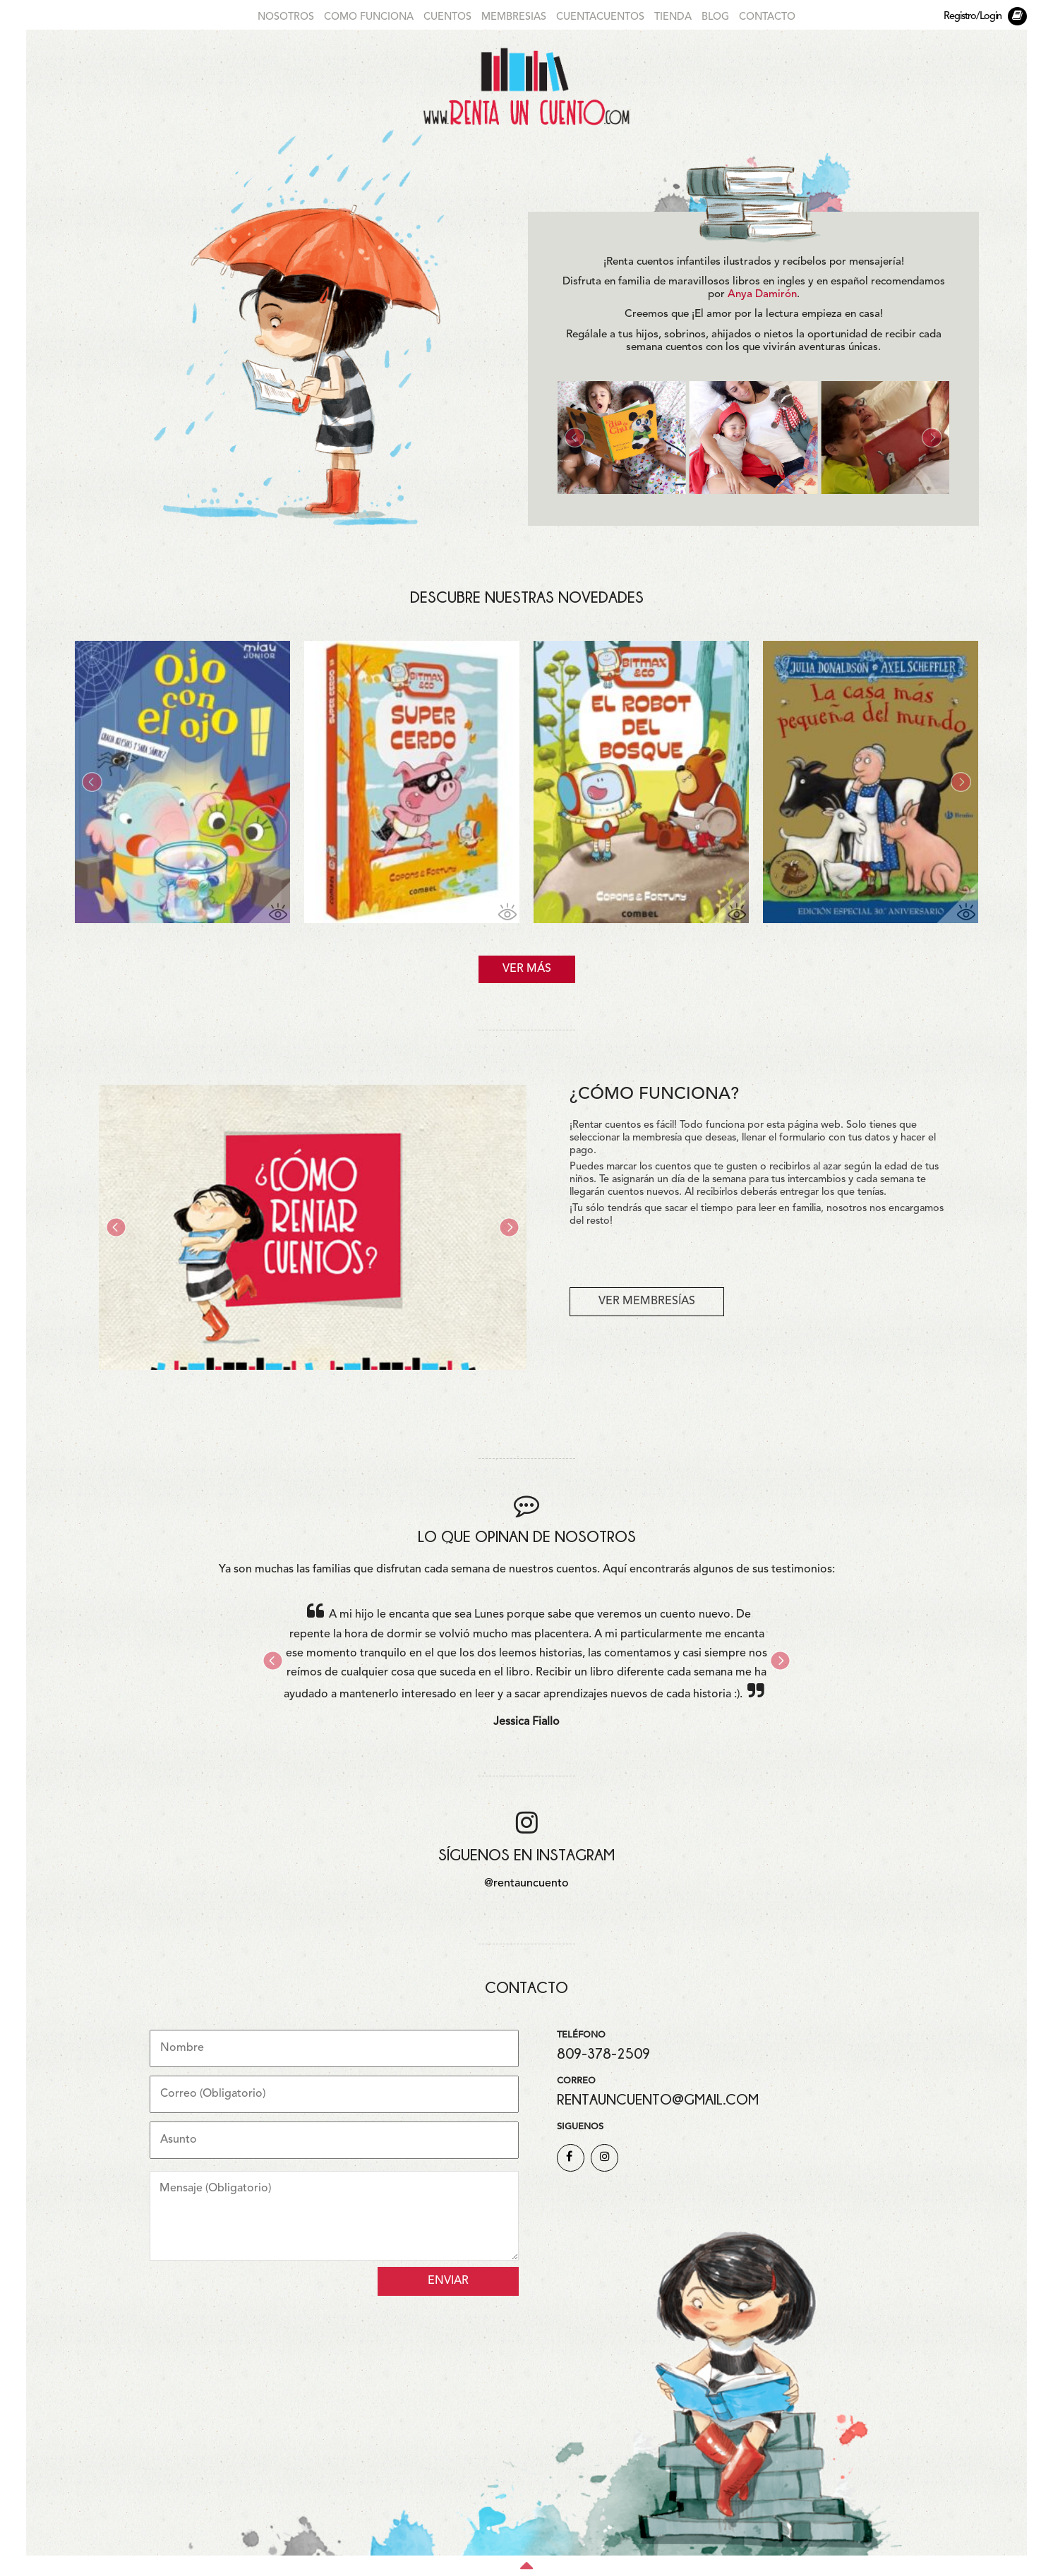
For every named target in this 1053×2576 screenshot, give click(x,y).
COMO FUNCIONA (369, 17)
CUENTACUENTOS (600, 17)
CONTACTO (767, 17)
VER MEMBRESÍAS (646, 1301)
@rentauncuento (526, 1883)
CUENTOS (447, 17)
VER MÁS (527, 969)
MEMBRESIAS (513, 17)
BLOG (715, 17)
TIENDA (673, 17)
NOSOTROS (286, 17)
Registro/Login (972, 16)
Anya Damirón (762, 294)
